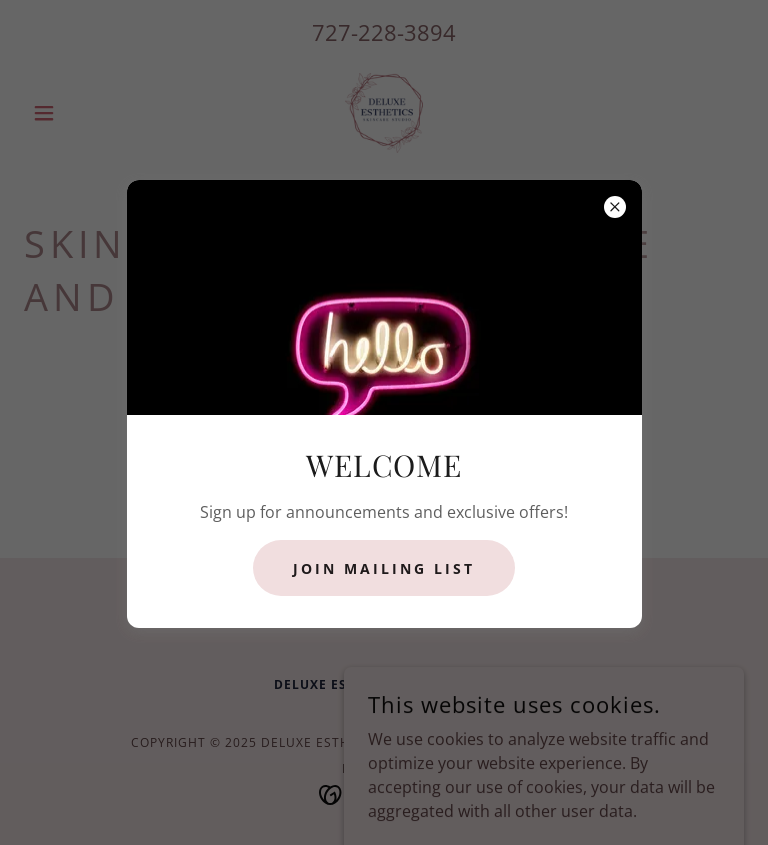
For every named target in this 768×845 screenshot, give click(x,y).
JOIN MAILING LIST (384, 568)
